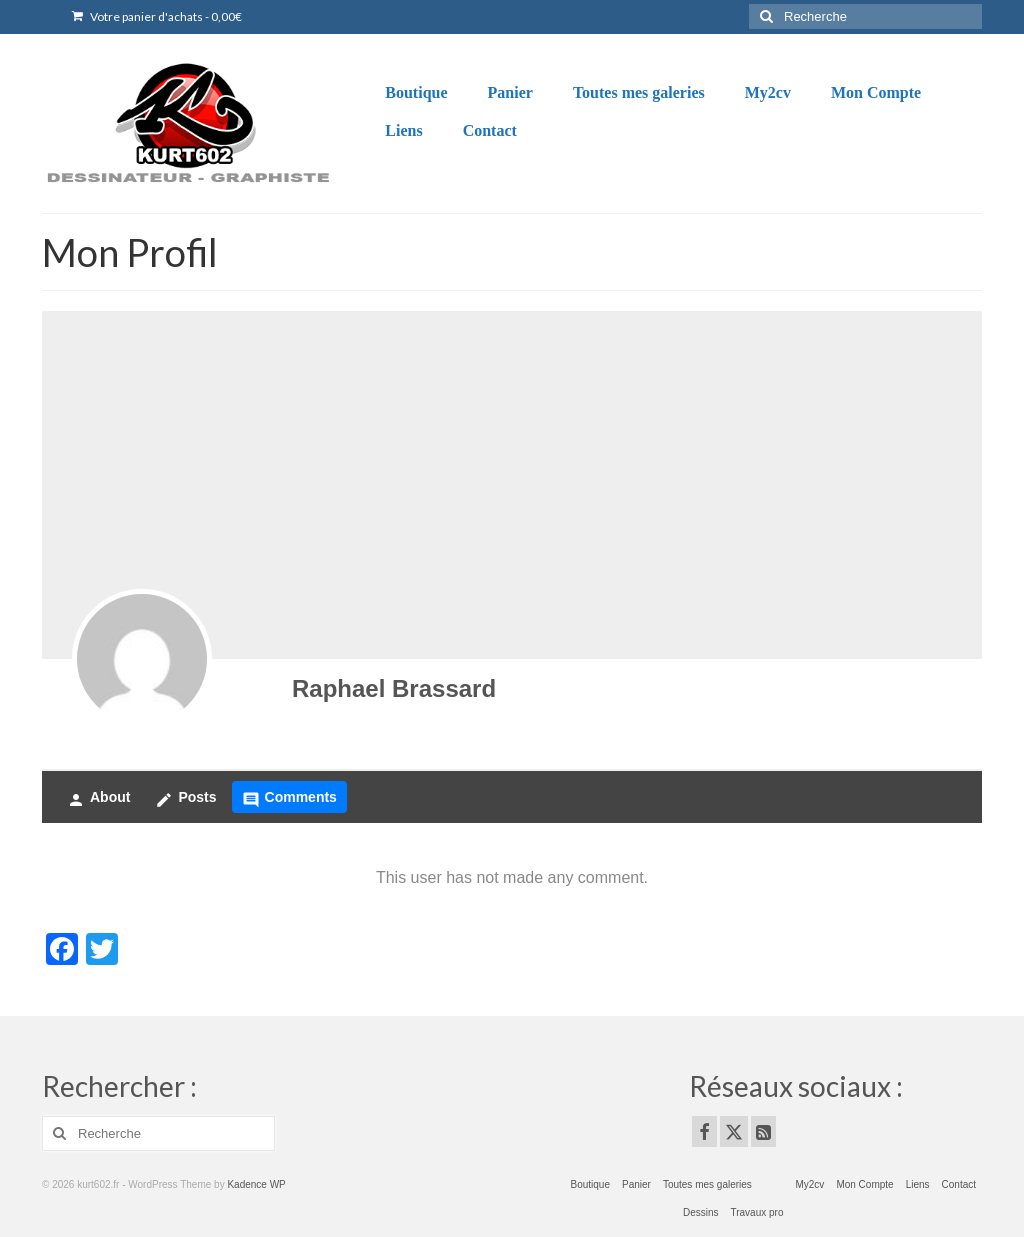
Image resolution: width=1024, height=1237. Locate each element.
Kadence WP (256, 1184)
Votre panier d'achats (157, 16)
